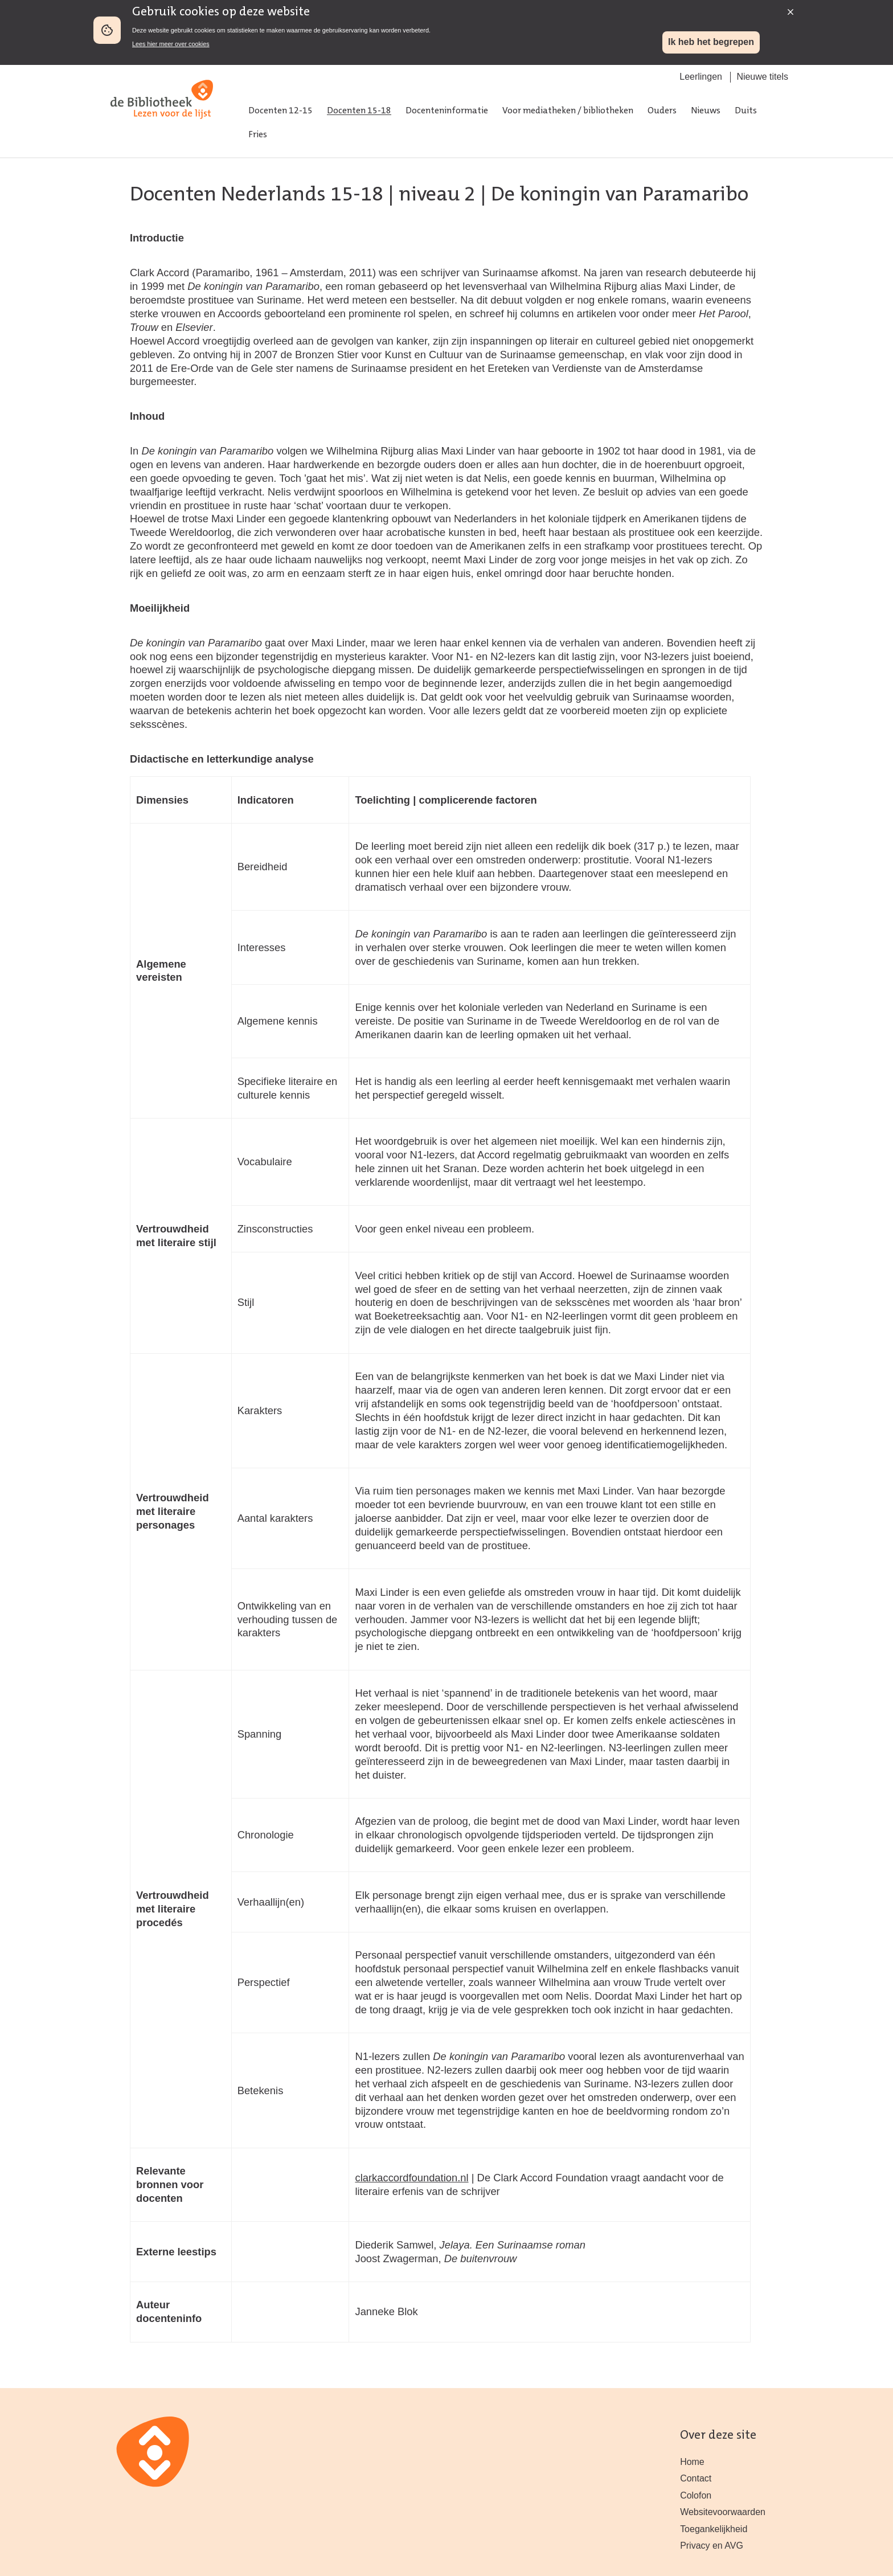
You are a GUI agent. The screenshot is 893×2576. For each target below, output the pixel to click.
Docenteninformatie (446, 111)
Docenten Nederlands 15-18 (256, 195)
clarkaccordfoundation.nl (411, 2178)
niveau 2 (437, 195)
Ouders (662, 111)
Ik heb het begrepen (711, 42)
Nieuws (705, 111)
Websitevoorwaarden (722, 2512)
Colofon (695, 2495)
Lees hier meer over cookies (171, 43)
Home (692, 2462)
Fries (257, 135)
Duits (746, 111)
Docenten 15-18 (359, 111)
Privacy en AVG (711, 2545)
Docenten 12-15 (280, 111)
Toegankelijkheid (713, 2529)
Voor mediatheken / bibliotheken (567, 111)
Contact (695, 2478)
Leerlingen (700, 76)
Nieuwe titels (762, 76)
